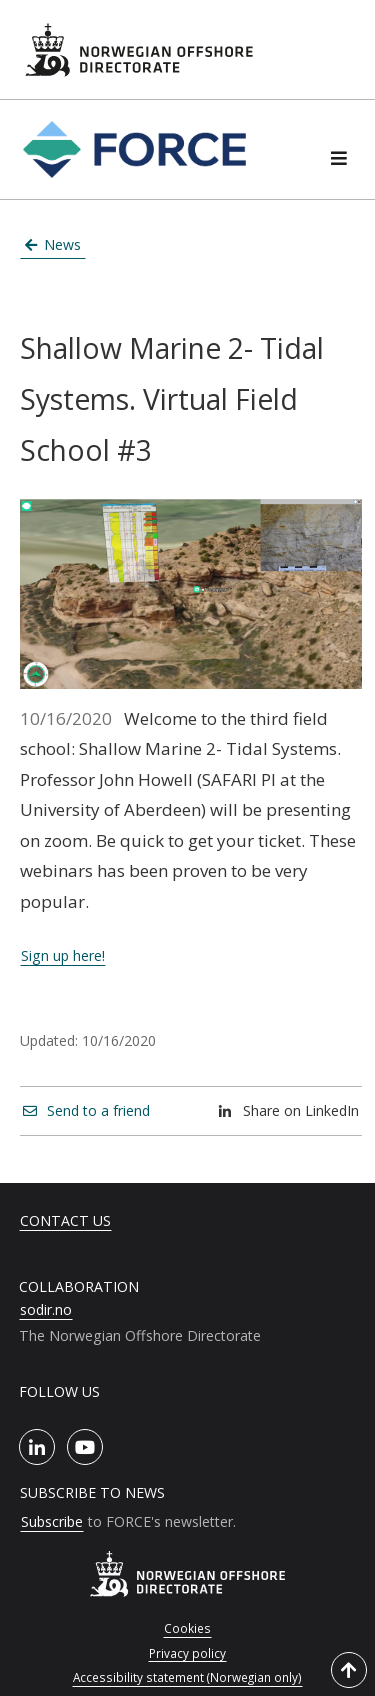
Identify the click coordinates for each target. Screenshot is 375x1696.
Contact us (65, 1220)
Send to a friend (86, 1110)
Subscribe (52, 1521)
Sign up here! (63, 955)
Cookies (187, 1628)
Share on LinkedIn (289, 1110)
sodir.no (46, 1309)
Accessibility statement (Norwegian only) (187, 1677)
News (53, 244)
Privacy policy (187, 1653)
